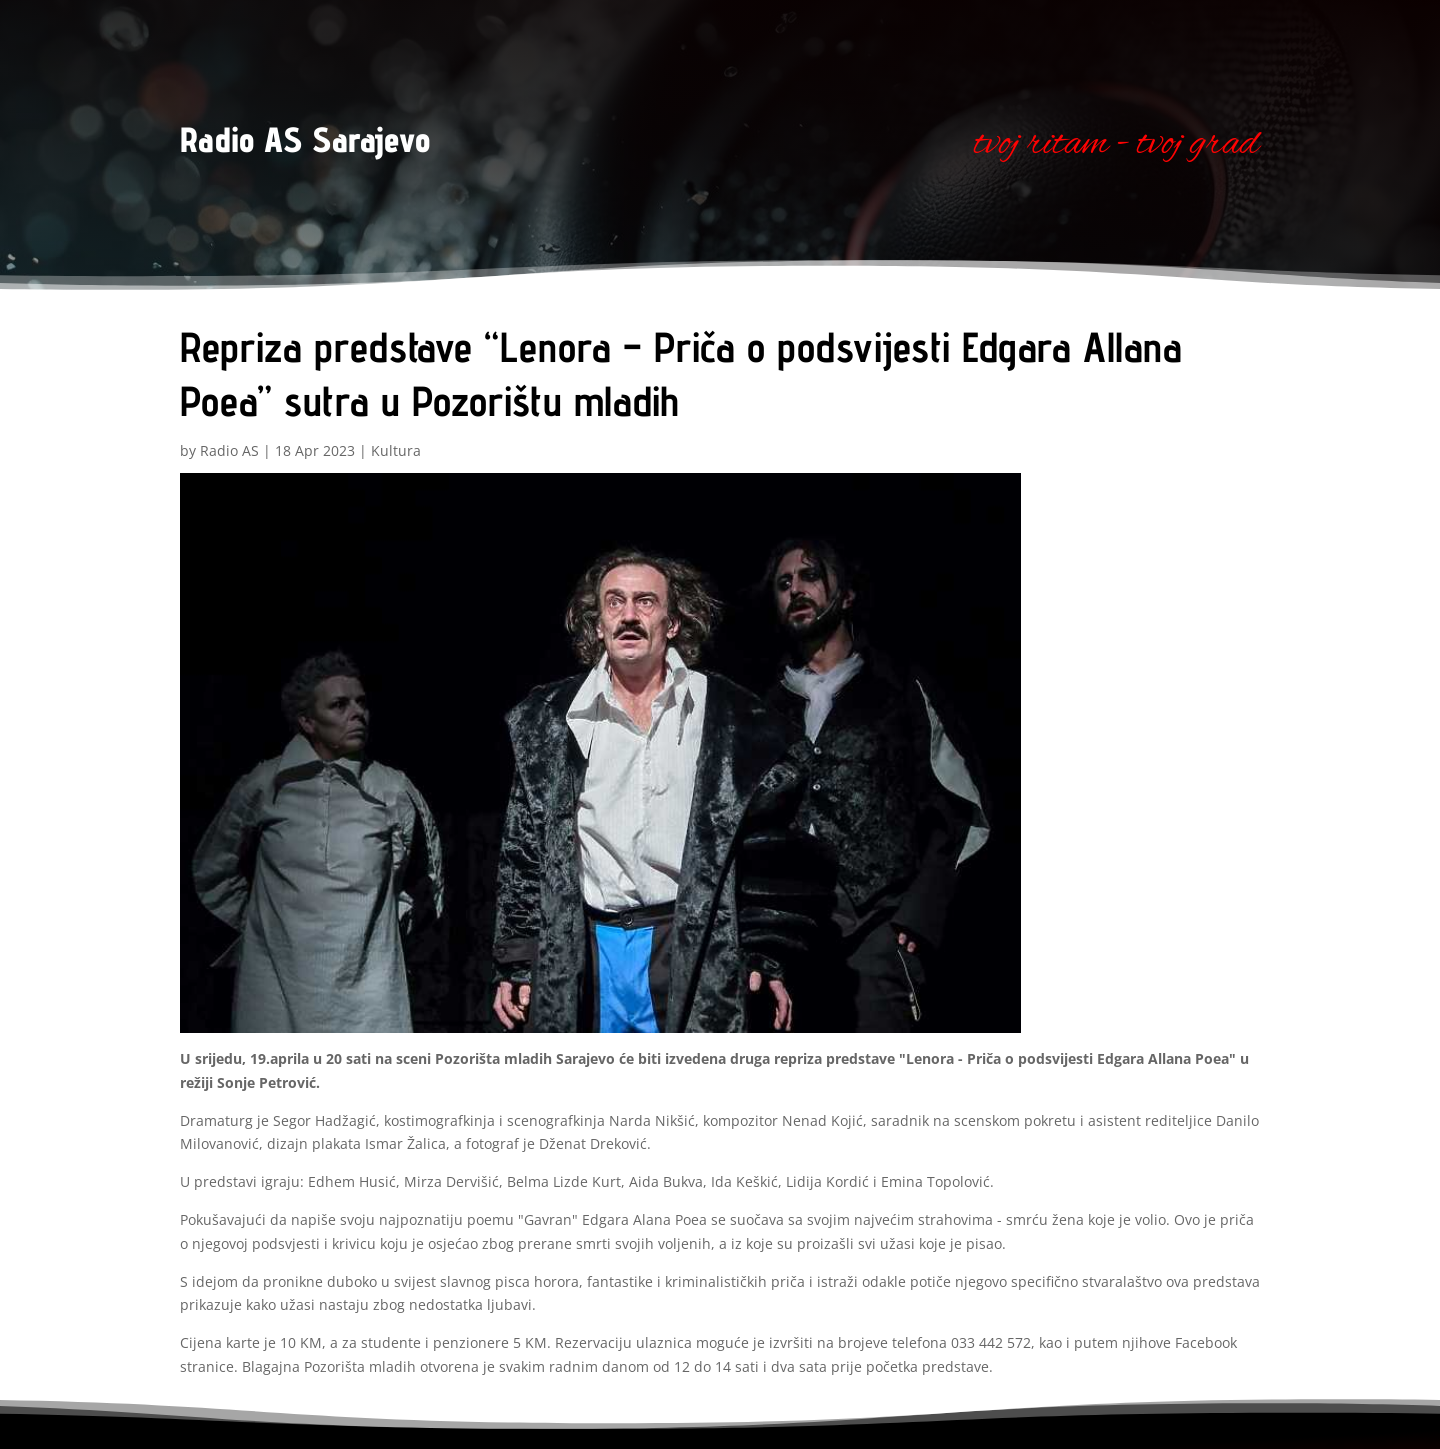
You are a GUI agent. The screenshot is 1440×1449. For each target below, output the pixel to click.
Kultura (396, 450)
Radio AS (229, 450)
